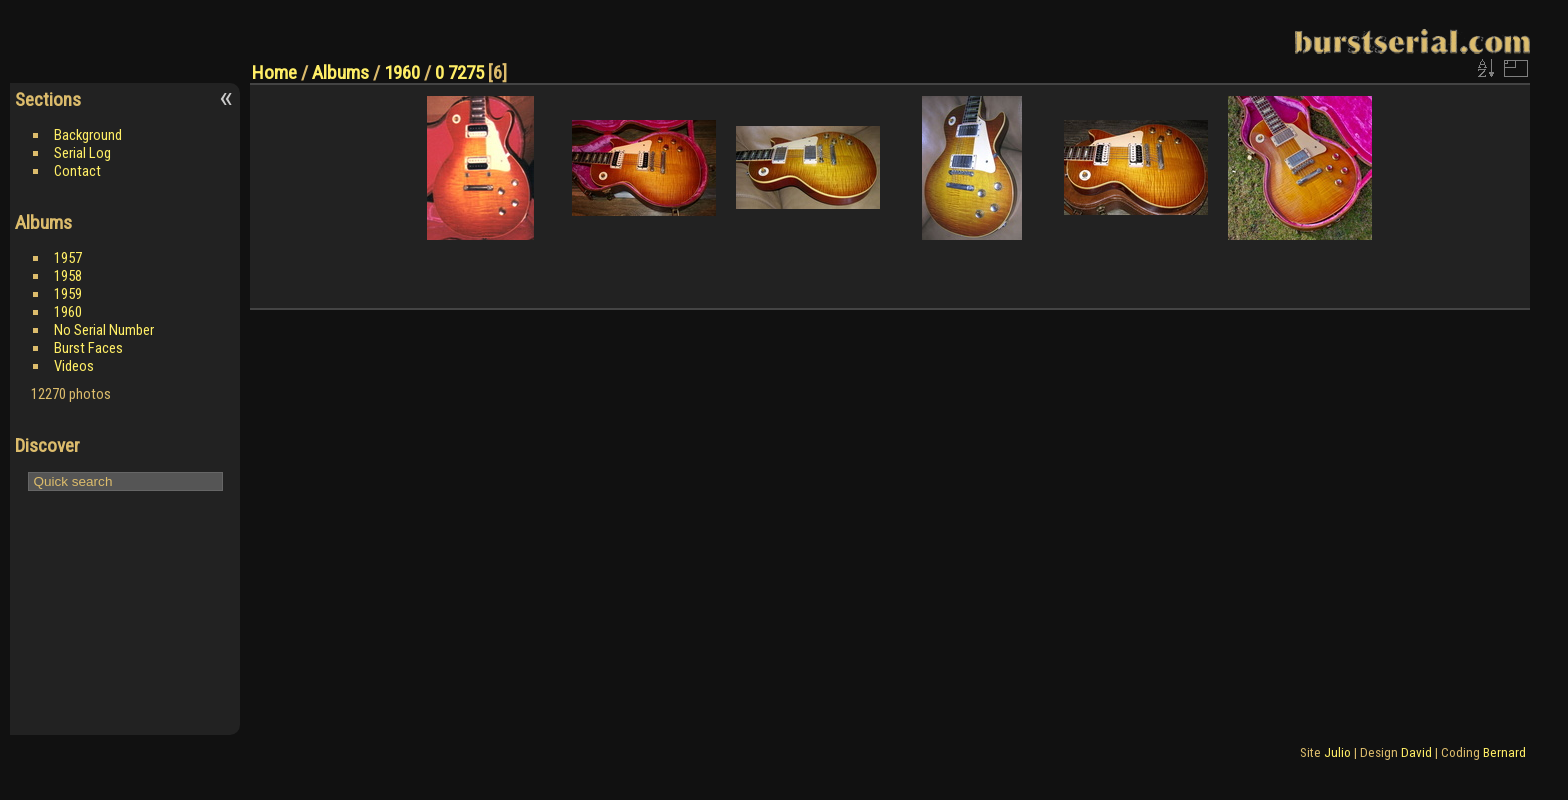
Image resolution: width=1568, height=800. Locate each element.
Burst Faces (88, 348)
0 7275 (459, 72)
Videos (74, 366)
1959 (68, 294)
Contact (77, 171)
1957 (68, 258)
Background (88, 135)
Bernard (1504, 752)
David (1416, 752)
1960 (68, 312)
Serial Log (82, 153)
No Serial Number (104, 330)
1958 (68, 276)
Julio (1337, 752)
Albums (340, 72)
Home (274, 72)
